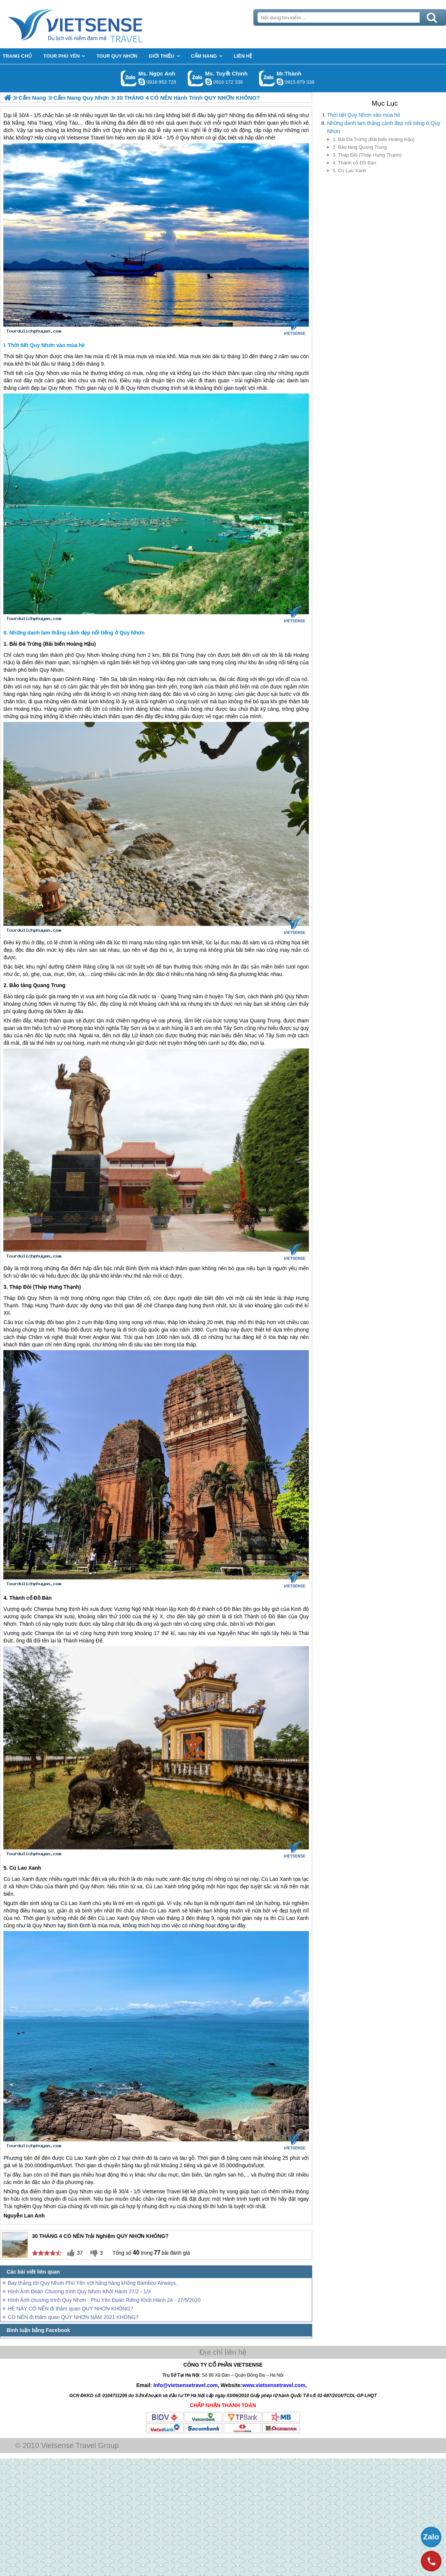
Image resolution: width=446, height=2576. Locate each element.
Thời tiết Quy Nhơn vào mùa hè (363, 115)
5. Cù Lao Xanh (349, 170)
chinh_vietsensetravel (208, 82)
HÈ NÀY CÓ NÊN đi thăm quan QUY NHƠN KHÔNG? (70, 2309)
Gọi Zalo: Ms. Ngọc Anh (128, 78)
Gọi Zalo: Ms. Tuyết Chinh (195, 78)
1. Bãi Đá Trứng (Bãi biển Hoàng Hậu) (373, 139)
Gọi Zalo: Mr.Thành (267, 78)
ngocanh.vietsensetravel (141, 82)
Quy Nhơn (36, 356)
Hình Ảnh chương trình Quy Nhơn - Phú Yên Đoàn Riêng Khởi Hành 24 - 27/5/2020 (104, 2300)
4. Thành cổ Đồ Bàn (354, 163)
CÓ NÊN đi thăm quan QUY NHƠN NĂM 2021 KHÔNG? (73, 2317)
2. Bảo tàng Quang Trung (360, 147)
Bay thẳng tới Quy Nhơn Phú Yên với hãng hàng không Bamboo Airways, (92, 2283)
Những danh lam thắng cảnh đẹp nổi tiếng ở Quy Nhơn (383, 127)
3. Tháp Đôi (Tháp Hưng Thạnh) (367, 155)
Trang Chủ (93, 24)
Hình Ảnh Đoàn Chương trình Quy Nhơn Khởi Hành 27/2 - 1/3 (79, 2291)
